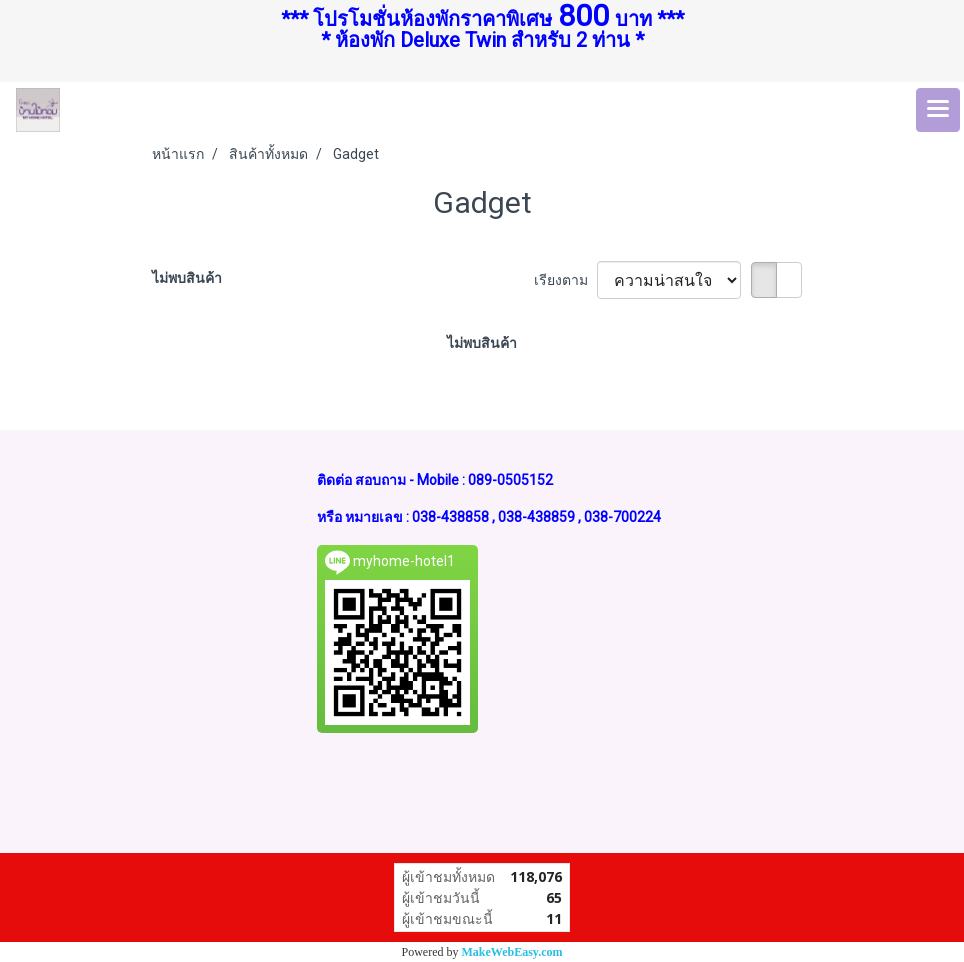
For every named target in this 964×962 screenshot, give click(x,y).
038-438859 (536, 517)
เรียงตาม (565, 280)
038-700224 (622, 517)
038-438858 (450, 517)
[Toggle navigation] (938, 110)
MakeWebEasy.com (512, 952)
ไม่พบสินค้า (187, 278)
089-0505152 (510, 480)
